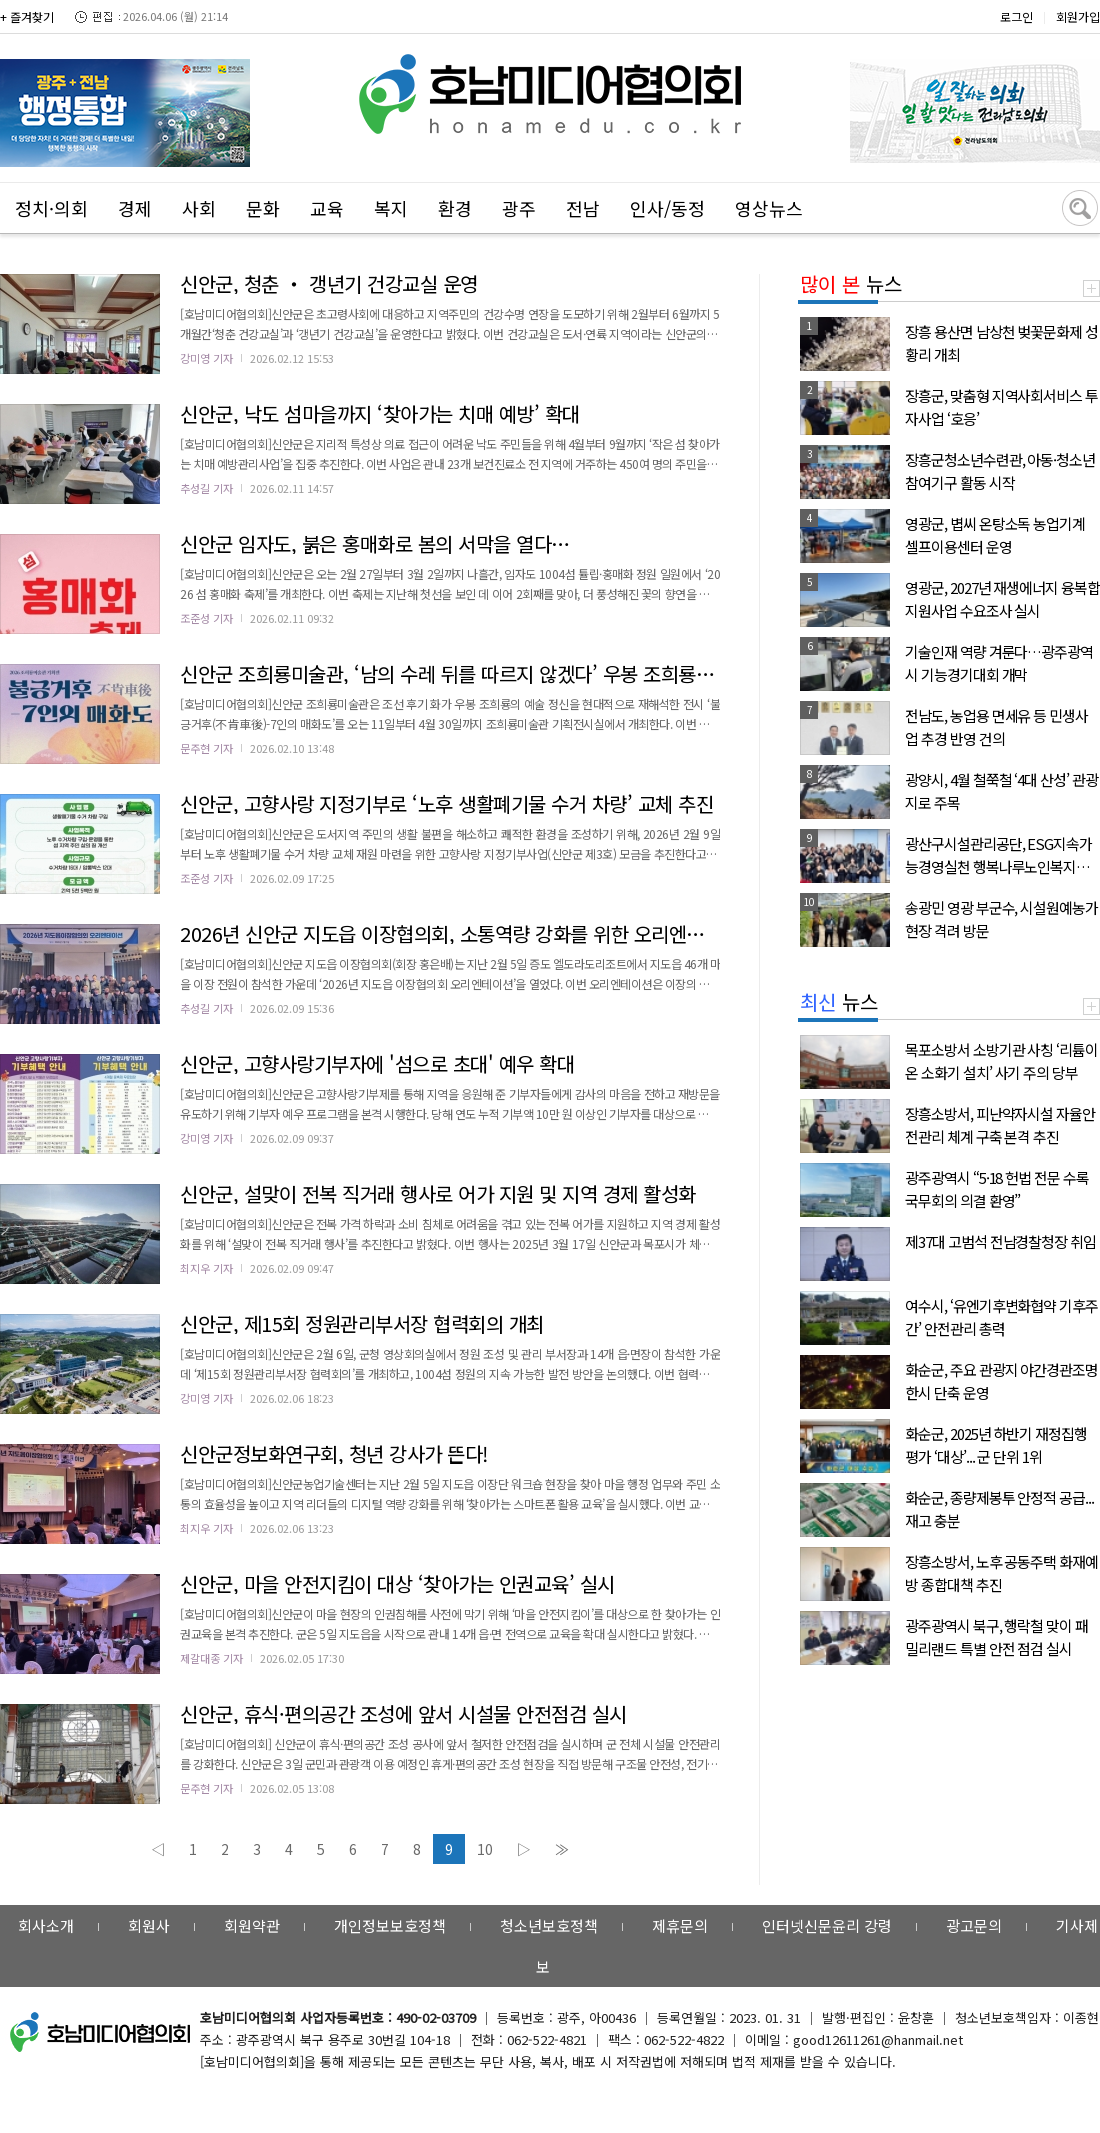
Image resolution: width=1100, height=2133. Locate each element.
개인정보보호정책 (390, 1925)
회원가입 (1078, 16)
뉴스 (851, 283)
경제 (135, 208)
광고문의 (974, 1925)
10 (485, 1849)
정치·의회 (51, 208)
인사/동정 (667, 208)
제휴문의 (680, 1925)
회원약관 (252, 1925)
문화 (263, 208)
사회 (199, 208)
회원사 (149, 1925)
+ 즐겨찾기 (27, 16)
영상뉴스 (769, 208)
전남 (583, 208)
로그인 (1016, 16)
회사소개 (46, 1925)
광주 (519, 208)
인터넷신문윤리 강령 (827, 1925)
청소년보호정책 (549, 1925)
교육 (327, 208)
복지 (391, 208)
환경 (455, 208)
